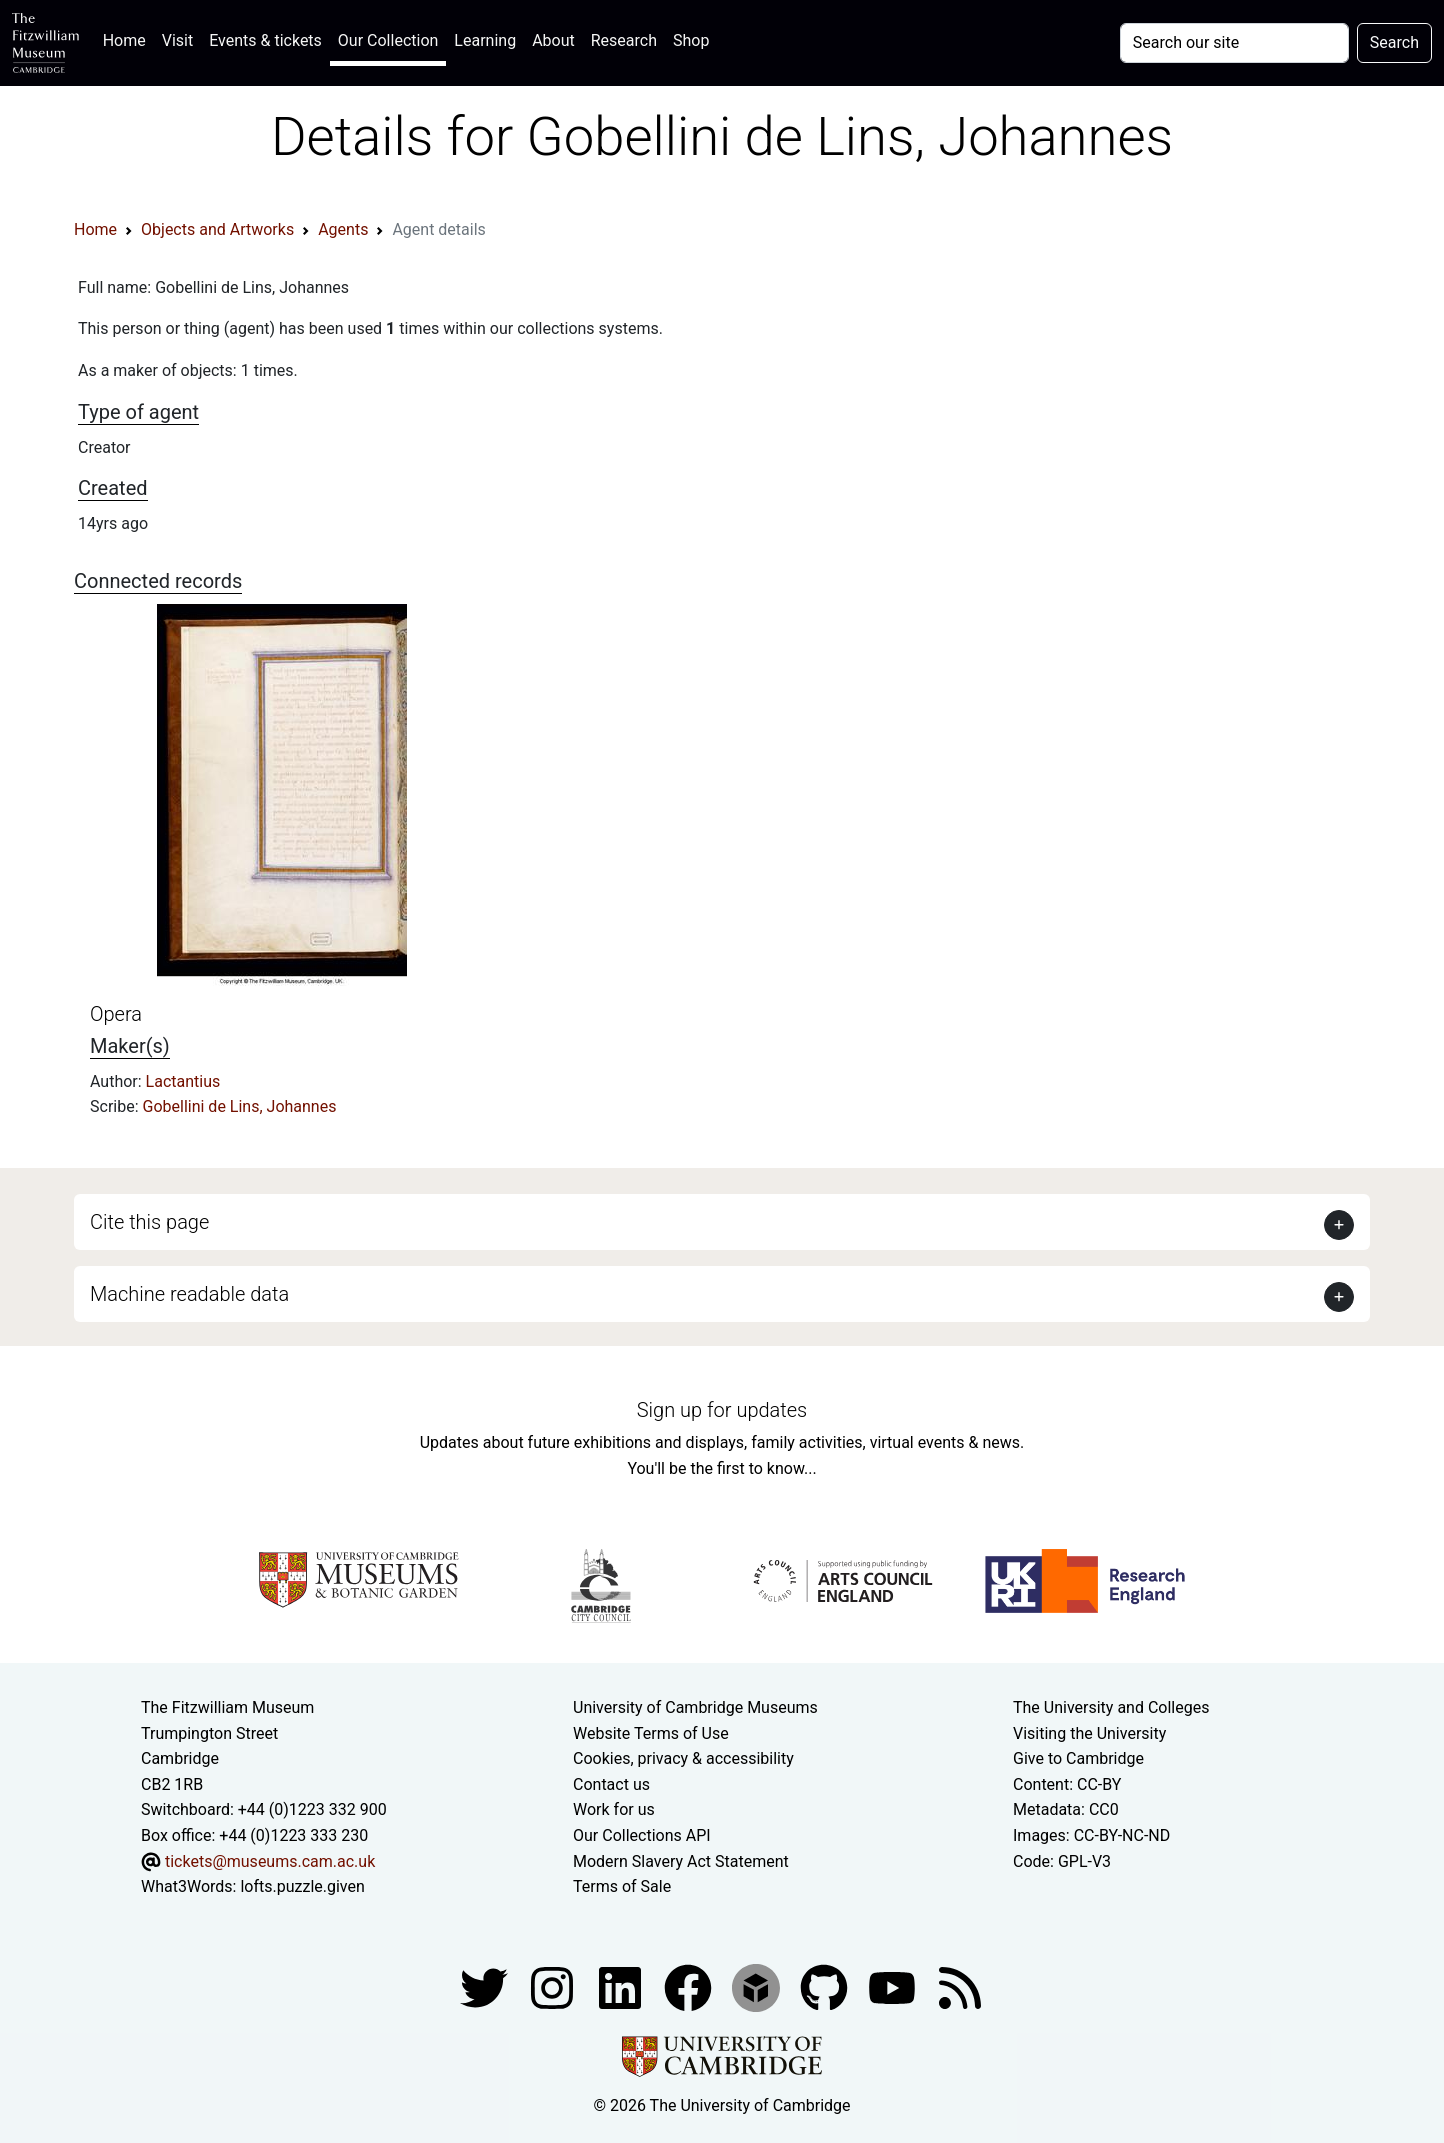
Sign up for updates (722, 1410)
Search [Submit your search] (1394, 42)
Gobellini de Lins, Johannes (240, 1106)
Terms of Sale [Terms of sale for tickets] (622, 1886)
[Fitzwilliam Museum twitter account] (486, 1986)
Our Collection (388, 40)
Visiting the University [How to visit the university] (1089, 1733)
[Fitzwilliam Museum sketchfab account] (758, 1986)
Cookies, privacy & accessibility (683, 1758)
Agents (343, 229)
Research (624, 40)
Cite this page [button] (149, 1222)
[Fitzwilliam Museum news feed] (960, 1986)
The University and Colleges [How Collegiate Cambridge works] (1111, 1707)
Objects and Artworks (217, 229)
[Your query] (1234, 43)
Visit (177, 40)
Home (128, 38)
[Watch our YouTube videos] (894, 1986)
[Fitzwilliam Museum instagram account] (554, 1986)
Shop (691, 40)
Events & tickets (265, 40)
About (553, 40)
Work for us (614, 1809)
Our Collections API (642, 1835)
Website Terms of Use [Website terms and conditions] (651, 1733)
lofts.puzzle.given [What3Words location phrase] (302, 1886)
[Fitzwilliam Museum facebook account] (622, 1986)
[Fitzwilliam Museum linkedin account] (690, 1986)
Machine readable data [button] (189, 1294)
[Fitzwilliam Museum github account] (826, 1986)
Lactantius (183, 1081)
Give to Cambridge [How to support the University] (1078, 1758)
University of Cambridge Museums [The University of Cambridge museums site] (695, 1707)
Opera (116, 1014)
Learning (485, 40)
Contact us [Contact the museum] (611, 1784)
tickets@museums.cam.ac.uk (270, 1861)
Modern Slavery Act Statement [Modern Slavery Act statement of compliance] (681, 1861)
